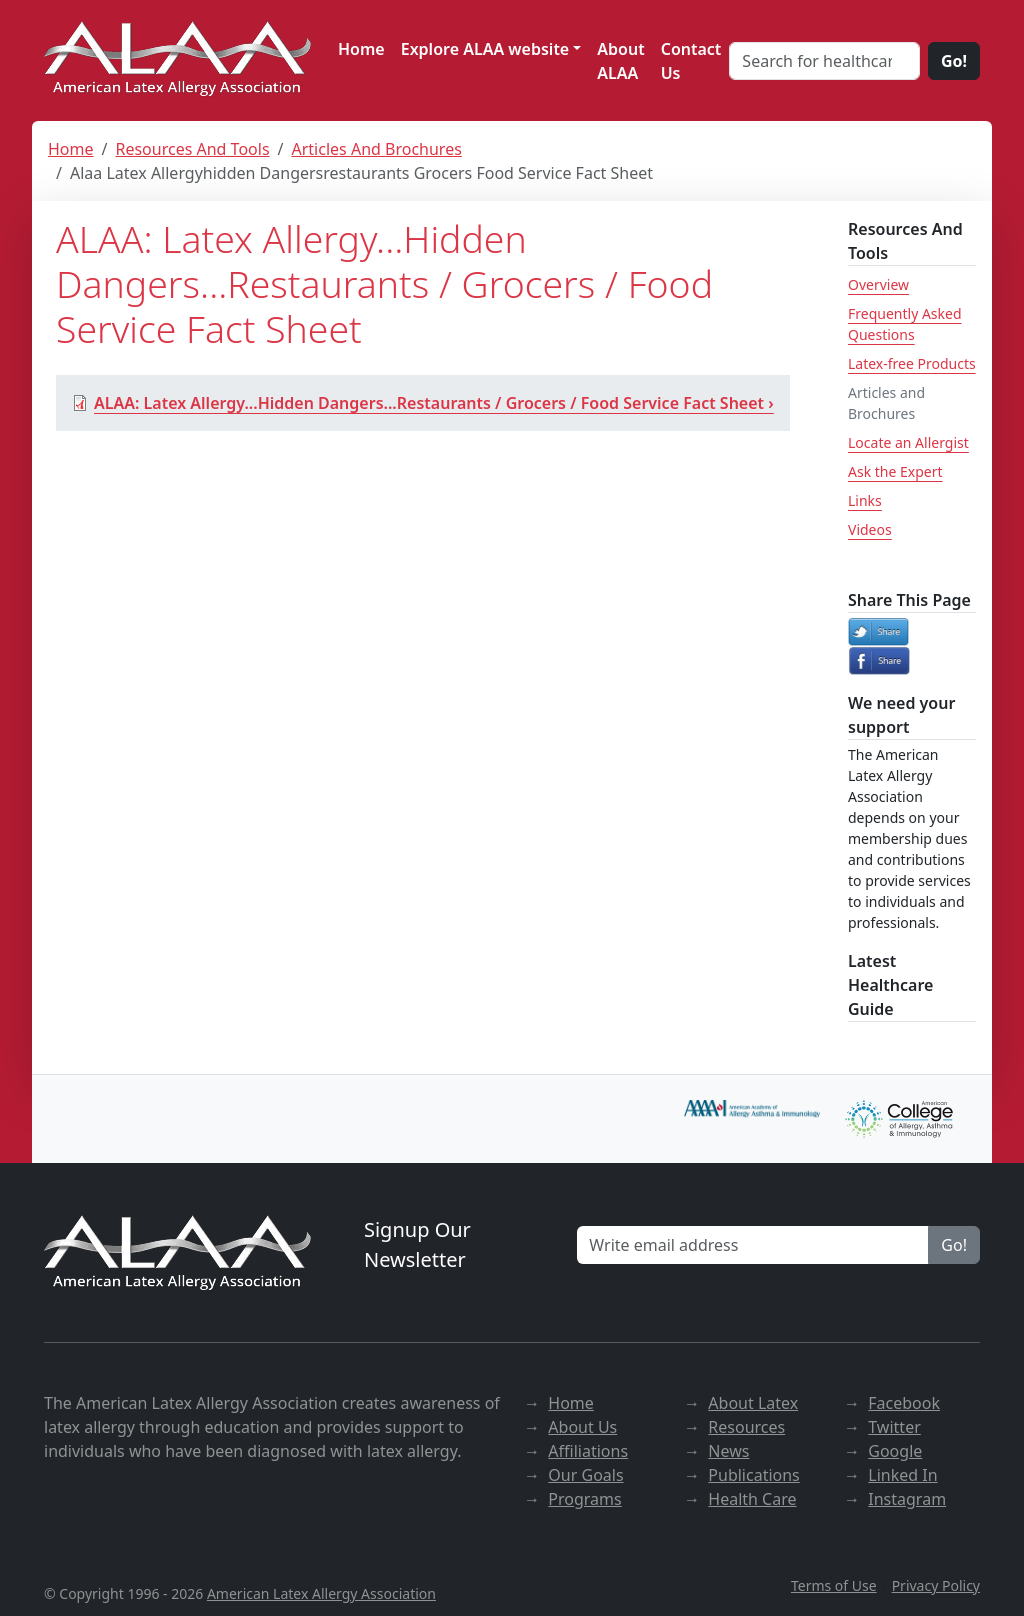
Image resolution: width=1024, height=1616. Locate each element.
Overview (878, 284)
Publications (753, 1475)
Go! (954, 61)
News (728, 1451)
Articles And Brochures (377, 149)
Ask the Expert (895, 471)
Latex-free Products (912, 363)
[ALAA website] (179, 60)
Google (895, 1451)
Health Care (752, 1499)
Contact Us (691, 61)
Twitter (894, 1427)
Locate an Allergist (908, 442)
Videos (870, 529)
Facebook (904, 1403)
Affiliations (588, 1451)
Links (865, 500)
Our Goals (585, 1475)
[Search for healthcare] (824, 61)
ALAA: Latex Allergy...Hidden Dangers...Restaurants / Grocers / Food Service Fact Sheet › (423, 403)
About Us (582, 1427)
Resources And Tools (192, 149)
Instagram (907, 1499)
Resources (746, 1427)
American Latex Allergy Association (321, 1593)
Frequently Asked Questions (905, 324)
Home (361, 49)
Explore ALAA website (485, 49)
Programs (584, 1499)
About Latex (753, 1403)
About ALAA (620, 61)
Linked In (902, 1475)
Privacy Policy (936, 1585)
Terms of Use (834, 1585)
